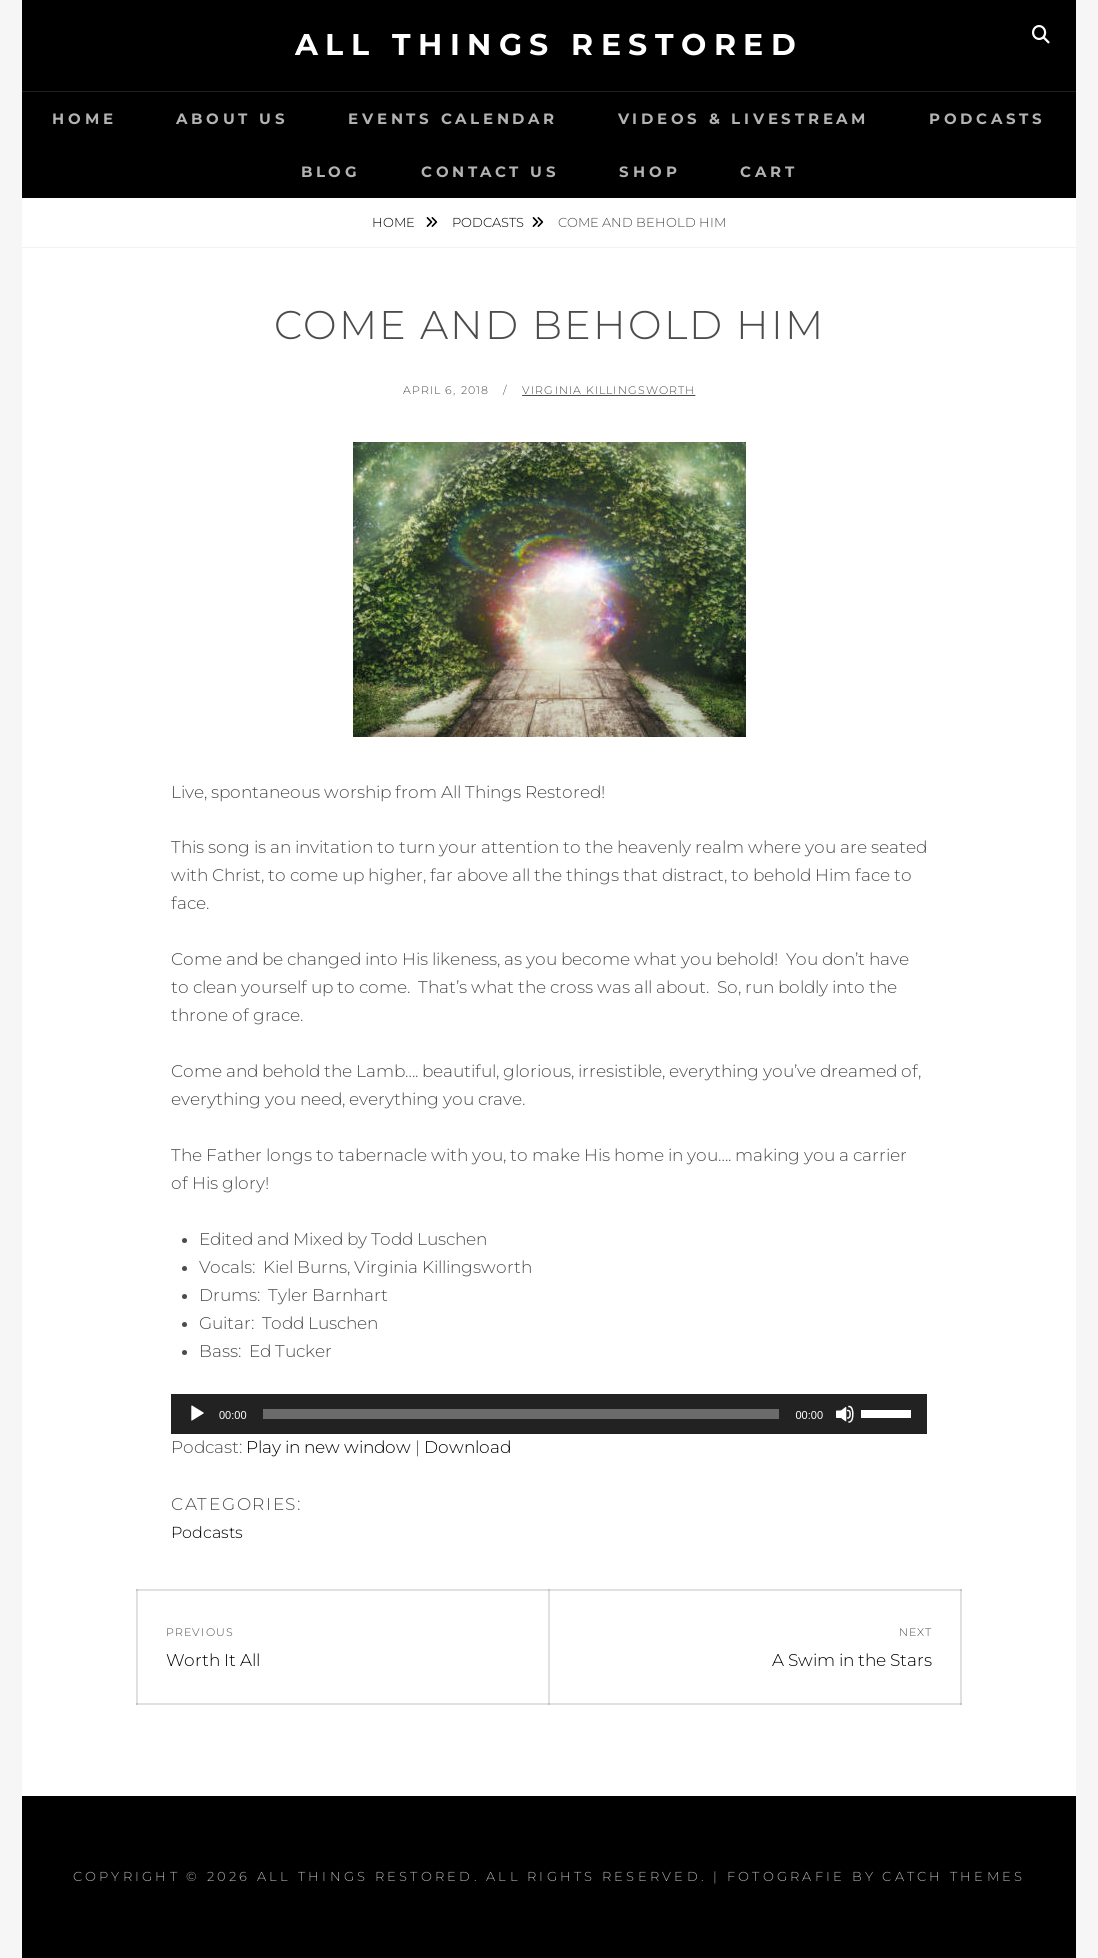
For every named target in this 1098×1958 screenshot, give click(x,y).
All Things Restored (549, 44)
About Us (232, 118)
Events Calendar (452, 118)
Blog (331, 171)
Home (84, 118)
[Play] (197, 1414)
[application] (549, 1414)
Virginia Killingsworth (608, 390)
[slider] (521, 1414)
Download (467, 1447)
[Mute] (845, 1414)
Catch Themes (953, 1876)
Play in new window (328, 1447)
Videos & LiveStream (743, 118)
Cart (768, 171)
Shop (649, 171)
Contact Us (490, 171)
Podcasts (987, 118)
